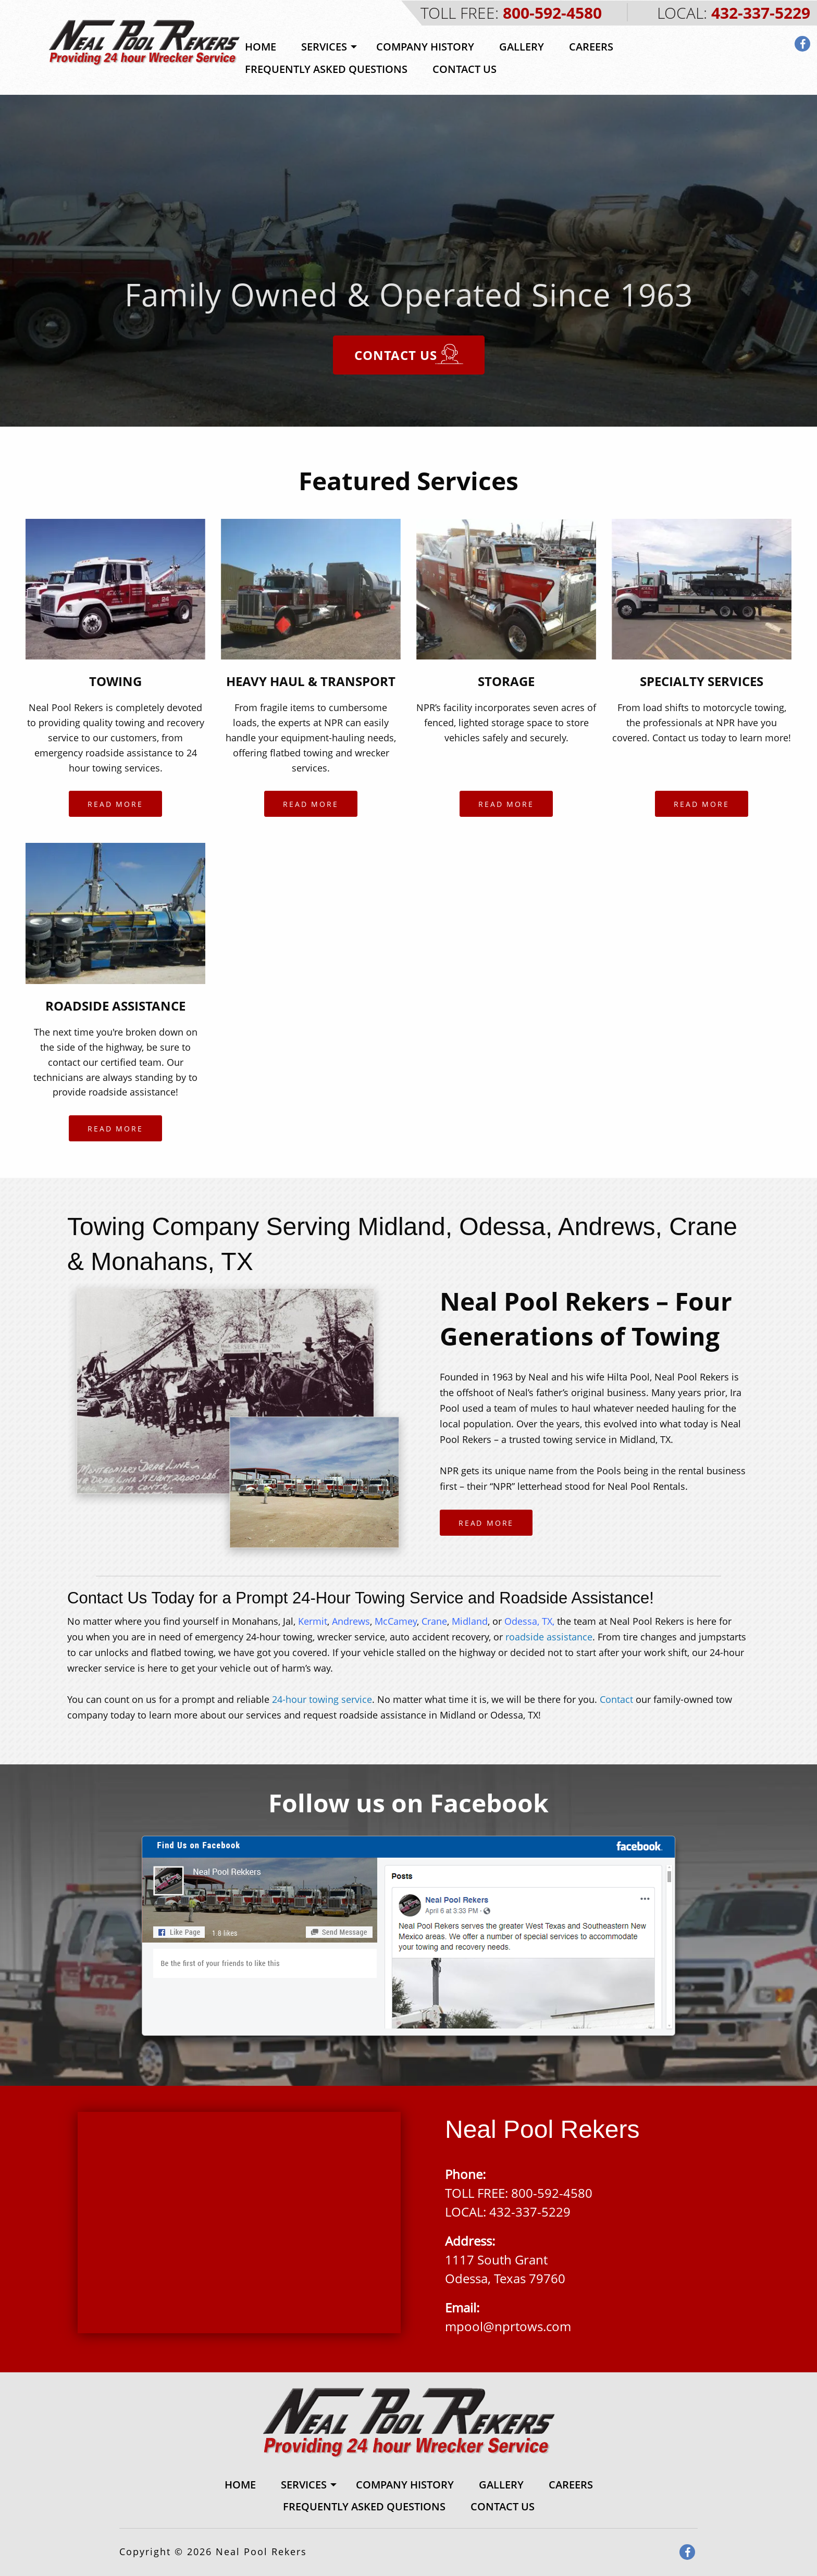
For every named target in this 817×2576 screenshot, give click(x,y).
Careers (591, 47)
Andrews (351, 1621)
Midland (470, 1621)
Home (260, 47)
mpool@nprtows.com (508, 2326)
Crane (434, 1621)
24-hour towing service (322, 1699)
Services (324, 47)
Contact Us (464, 69)
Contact (616, 1699)
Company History (425, 47)
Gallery (521, 47)
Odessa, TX (528, 1621)
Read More (115, 804)
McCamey (394, 1621)
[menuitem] (260, 47)
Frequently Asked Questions (326, 69)
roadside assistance (548, 1637)
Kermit (312, 1621)
